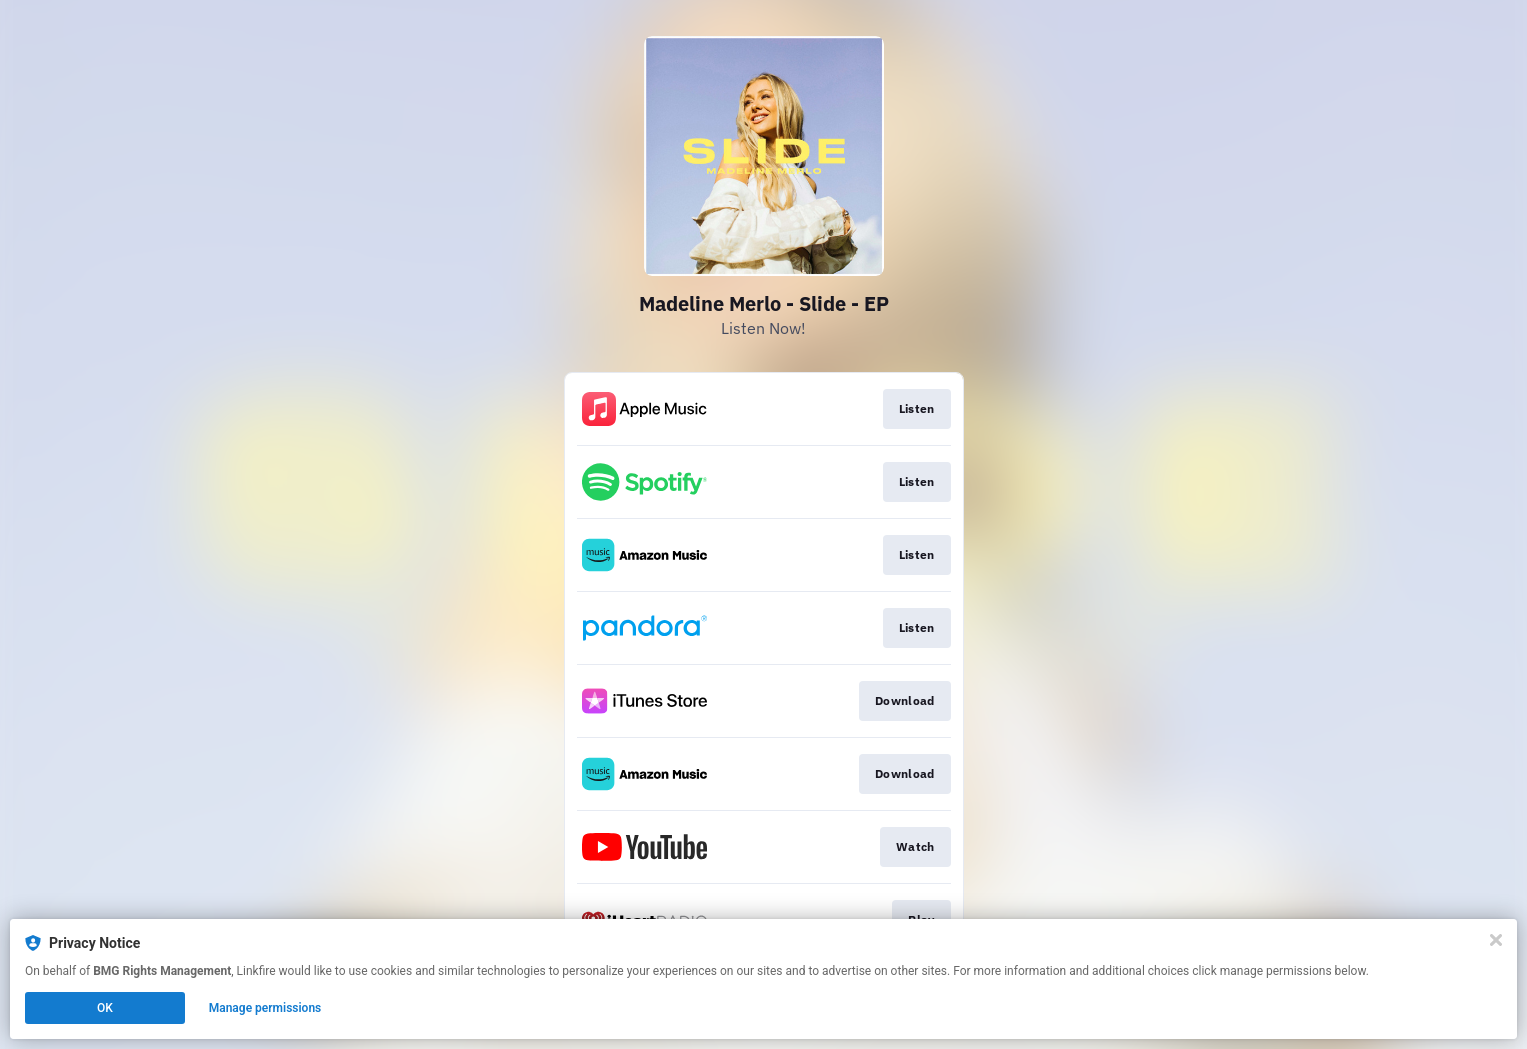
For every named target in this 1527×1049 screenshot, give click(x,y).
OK (105, 1008)
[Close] (1496, 940)
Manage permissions (265, 1008)
